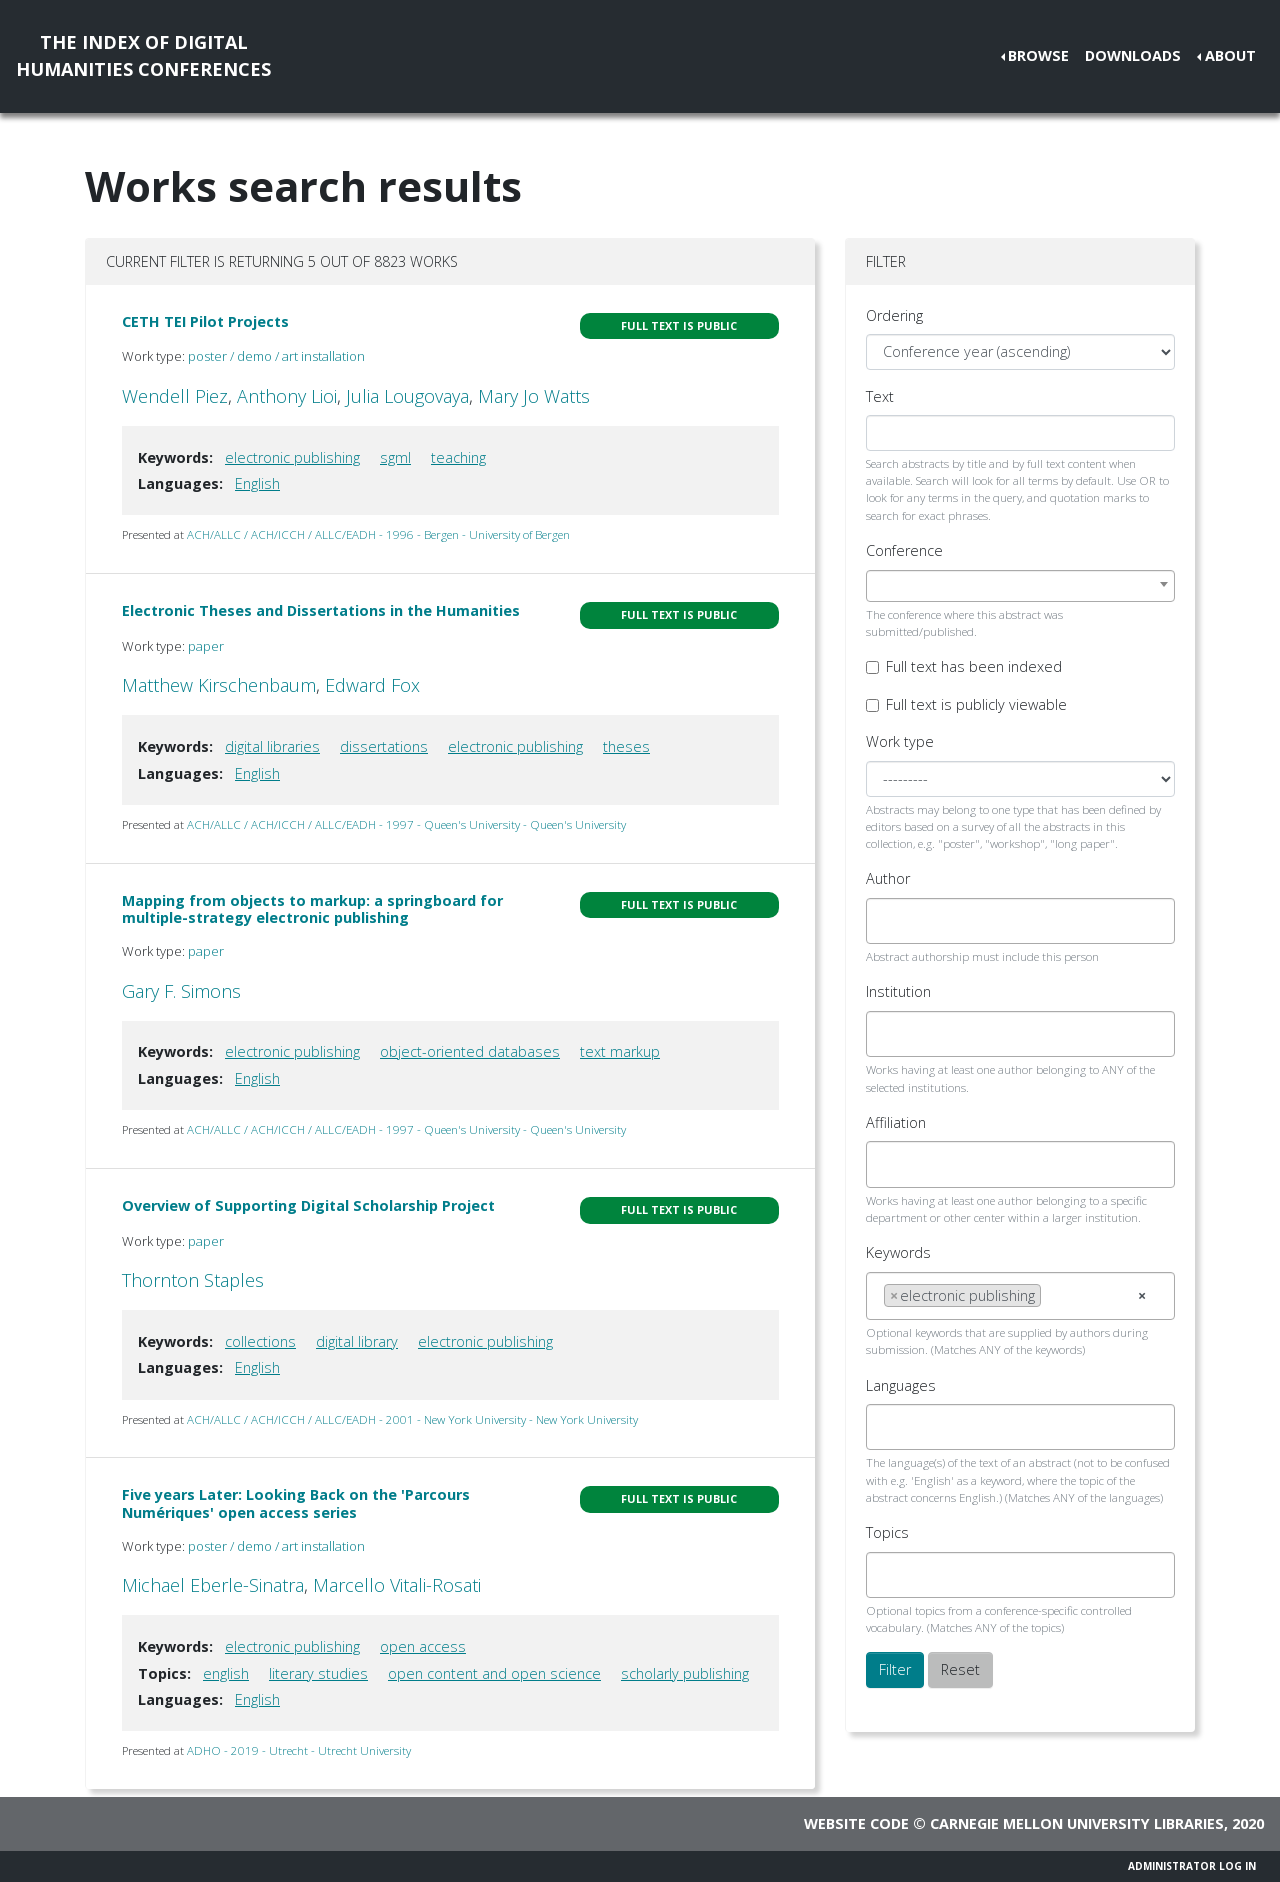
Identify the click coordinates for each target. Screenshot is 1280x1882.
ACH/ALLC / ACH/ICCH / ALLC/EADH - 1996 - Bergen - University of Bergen (378, 534)
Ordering (894, 315)
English (257, 483)
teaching (458, 457)
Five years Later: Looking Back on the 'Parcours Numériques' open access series (296, 1503)
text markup (620, 1051)
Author (888, 878)
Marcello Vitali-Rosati (397, 1585)
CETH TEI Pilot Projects (205, 321)
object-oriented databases (470, 1051)
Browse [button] (1038, 55)
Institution (898, 991)
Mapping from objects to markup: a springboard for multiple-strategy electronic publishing (312, 909)
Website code (856, 1823)
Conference (904, 550)
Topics (887, 1532)
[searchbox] (889, 921)
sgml (395, 457)
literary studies (318, 1673)
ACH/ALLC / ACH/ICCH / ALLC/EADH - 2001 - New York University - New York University (412, 1419)
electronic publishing (292, 457)
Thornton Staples (193, 1280)
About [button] (1230, 55)
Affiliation (896, 1122)
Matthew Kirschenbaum (219, 685)
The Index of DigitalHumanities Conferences (143, 55)
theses (626, 746)
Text (880, 396)
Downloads (1133, 55)
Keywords (898, 1252)
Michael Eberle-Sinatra (213, 1585)
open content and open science (494, 1673)
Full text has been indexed (974, 666)
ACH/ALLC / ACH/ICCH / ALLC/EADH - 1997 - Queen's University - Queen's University (406, 824)
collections (260, 1341)
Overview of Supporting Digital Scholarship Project (308, 1205)
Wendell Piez (175, 396)
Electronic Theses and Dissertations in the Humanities (321, 610)
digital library (357, 1341)
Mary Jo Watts (534, 396)
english (226, 1673)
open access (423, 1646)
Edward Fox (372, 685)
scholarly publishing (685, 1673)
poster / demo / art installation (276, 356)
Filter (895, 1669)
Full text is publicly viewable (976, 704)
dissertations (384, 746)
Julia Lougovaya (407, 396)
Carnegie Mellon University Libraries (1077, 1823)
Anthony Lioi (287, 396)
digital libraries (272, 746)
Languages (901, 1385)
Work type (900, 741)
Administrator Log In (1192, 1866)
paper (206, 646)
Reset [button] (960, 1669)
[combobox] (1020, 586)
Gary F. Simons (181, 991)
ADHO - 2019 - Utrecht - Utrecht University (299, 1750)
